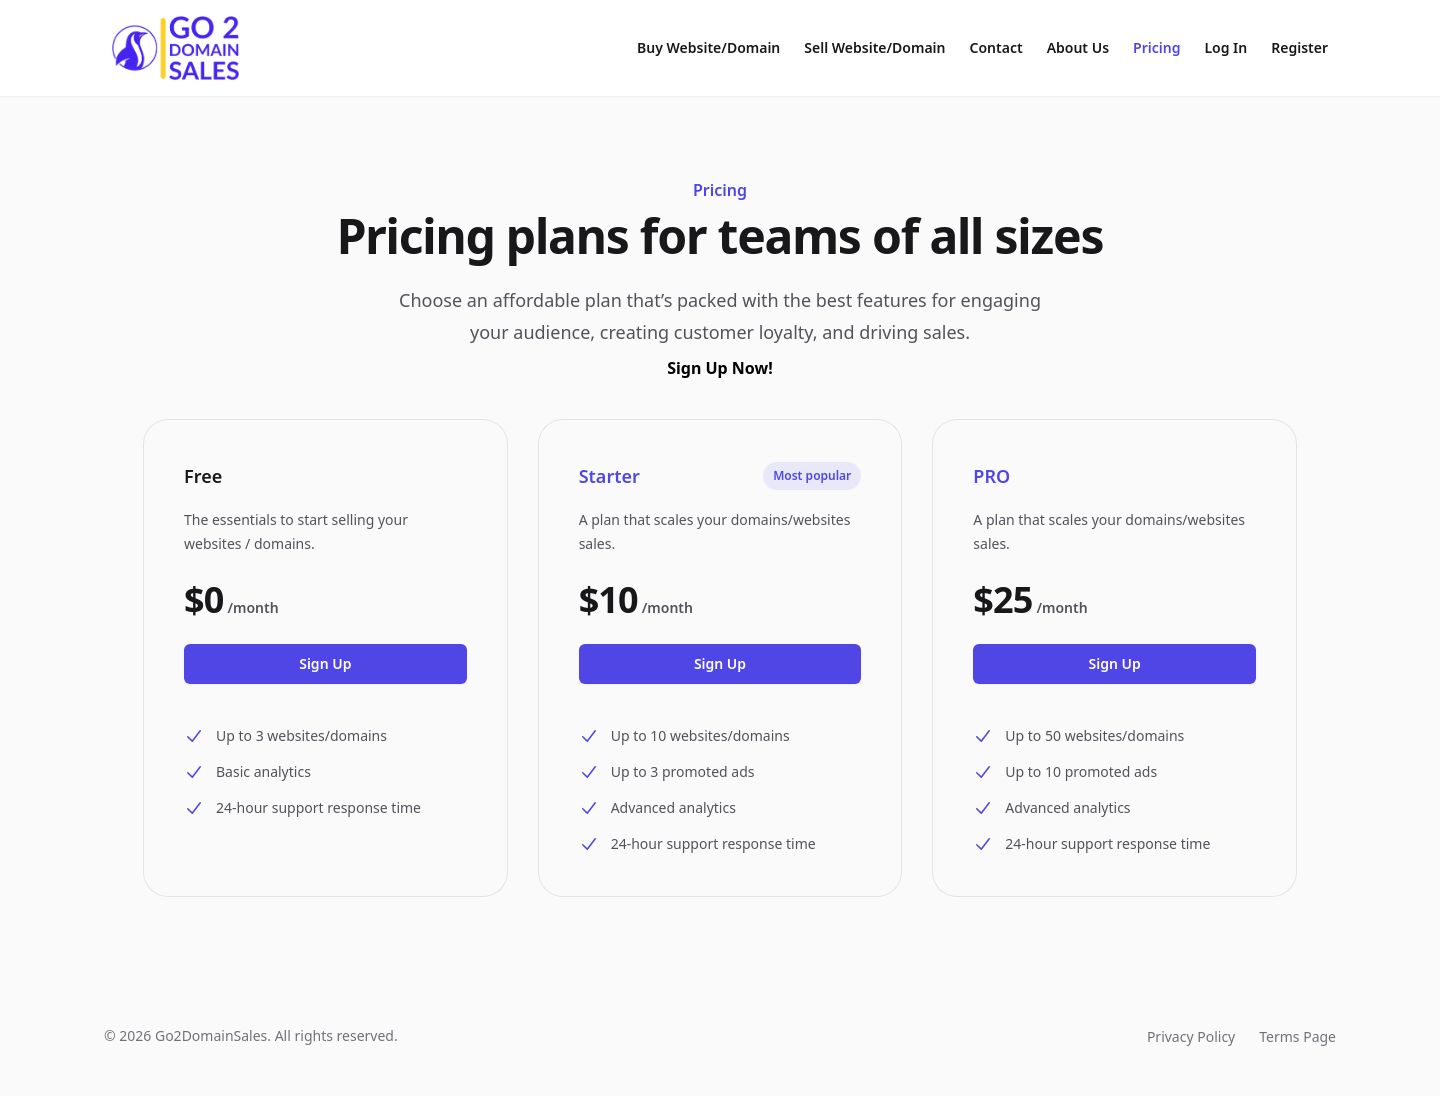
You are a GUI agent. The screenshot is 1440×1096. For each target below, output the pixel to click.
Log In (1225, 47)
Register (1299, 47)
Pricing (1156, 47)
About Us (1078, 47)
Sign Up (325, 663)
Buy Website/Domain (708, 47)
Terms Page (1297, 1036)
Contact (996, 47)
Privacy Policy (1191, 1036)
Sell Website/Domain (874, 47)
